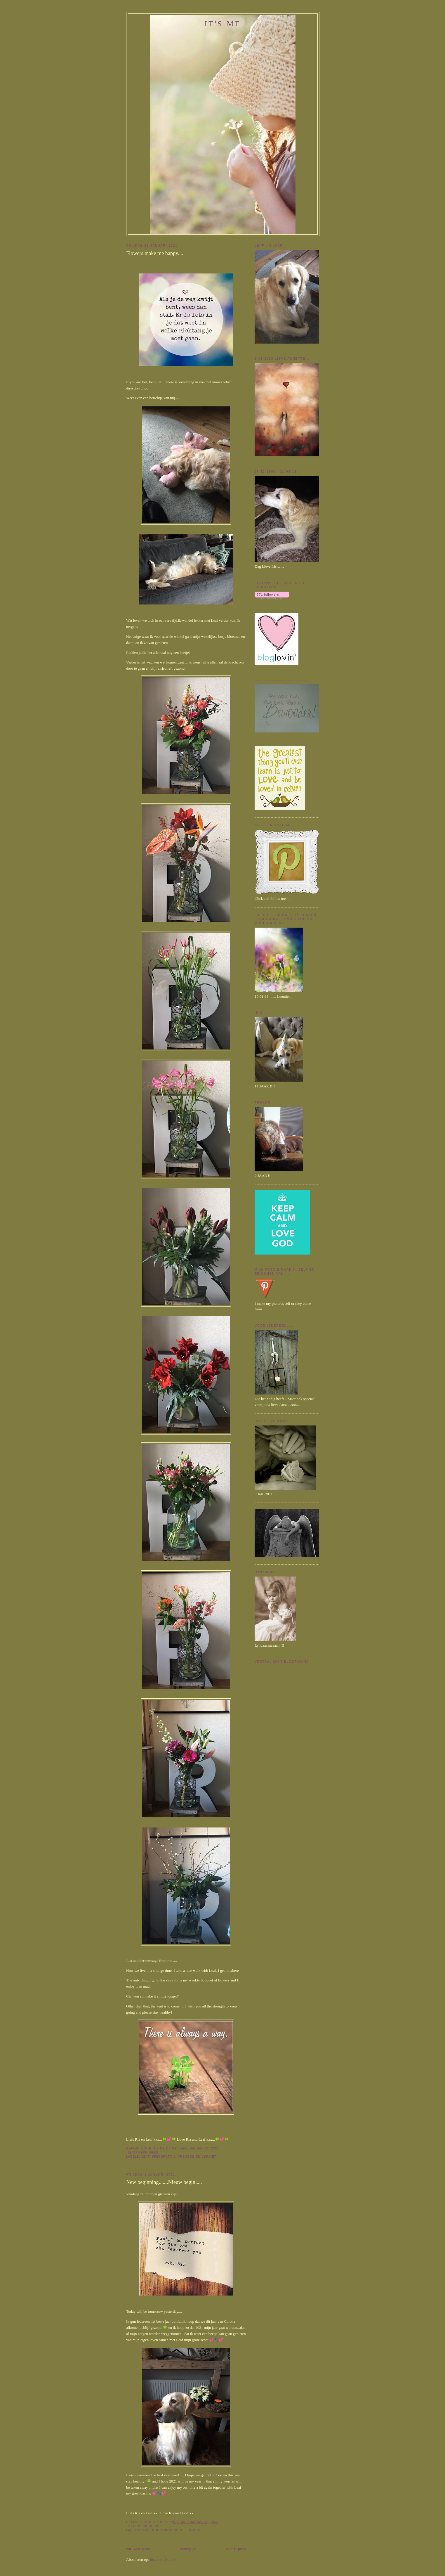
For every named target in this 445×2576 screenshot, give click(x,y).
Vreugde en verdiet (197, 2156)
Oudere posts (236, 2548)
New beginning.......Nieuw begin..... (164, 2182)
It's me (222, 24)
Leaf (145, 2156)
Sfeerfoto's (164, 2156)
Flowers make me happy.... (154, 253)
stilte (195, 2530)
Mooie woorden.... (169, 2530)
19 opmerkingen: (144, 2152)
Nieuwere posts (138, 2548)
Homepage (188, 2548)
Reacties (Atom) (162, 2559)
